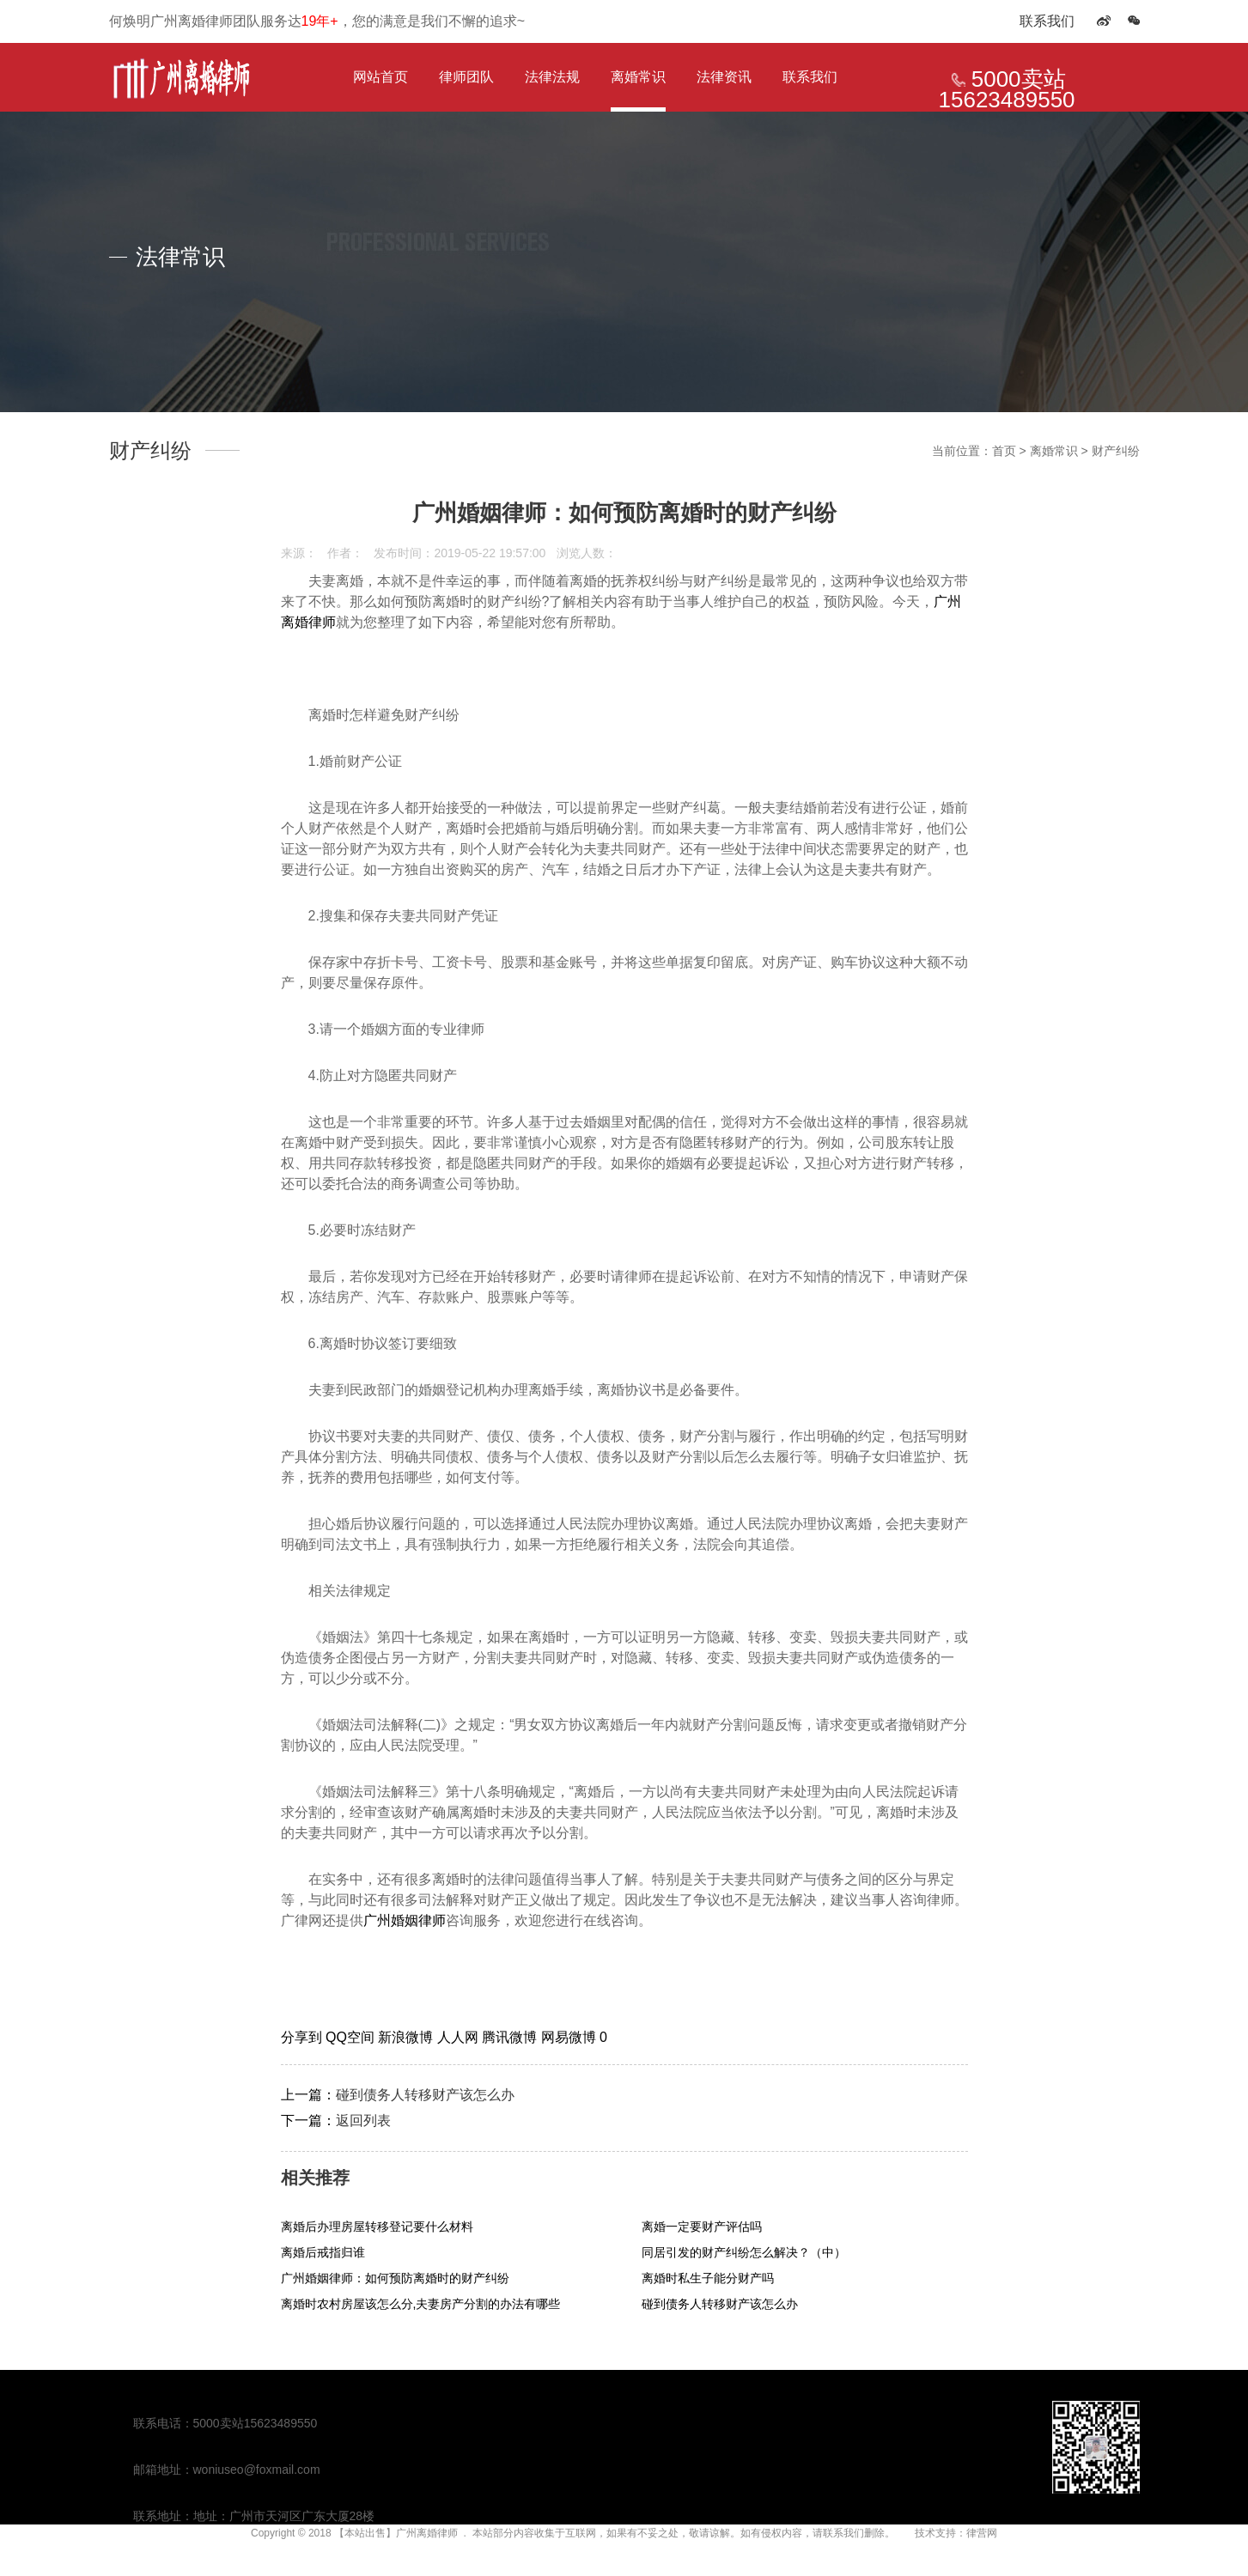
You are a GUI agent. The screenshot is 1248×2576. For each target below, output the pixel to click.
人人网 (459, 2037)
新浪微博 (407, 2037)
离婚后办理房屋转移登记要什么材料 (377, 2226)
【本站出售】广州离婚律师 (396, 2533)
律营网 (981, 2533)
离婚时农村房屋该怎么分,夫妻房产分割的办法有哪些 (421, 2304)
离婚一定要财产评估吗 (702, 2226)
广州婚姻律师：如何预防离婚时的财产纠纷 (395, 2278)
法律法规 (552, 77)
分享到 (303, 2037)
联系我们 (1047, 21)
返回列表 (363, 2120)
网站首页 (380, 77)
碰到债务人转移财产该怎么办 (425, 2094)
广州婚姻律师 (404, 1920)
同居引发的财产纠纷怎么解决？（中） (744, 2252)
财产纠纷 (1116, 451)
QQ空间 (352, 2037)
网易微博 (570, 2037)
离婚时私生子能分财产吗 (708, 2278)
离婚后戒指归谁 (323, 2252)
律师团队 (466, 77)
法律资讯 (724, 77)
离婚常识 (638, 77)
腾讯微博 (511, 2037)
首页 (1004, 451)
